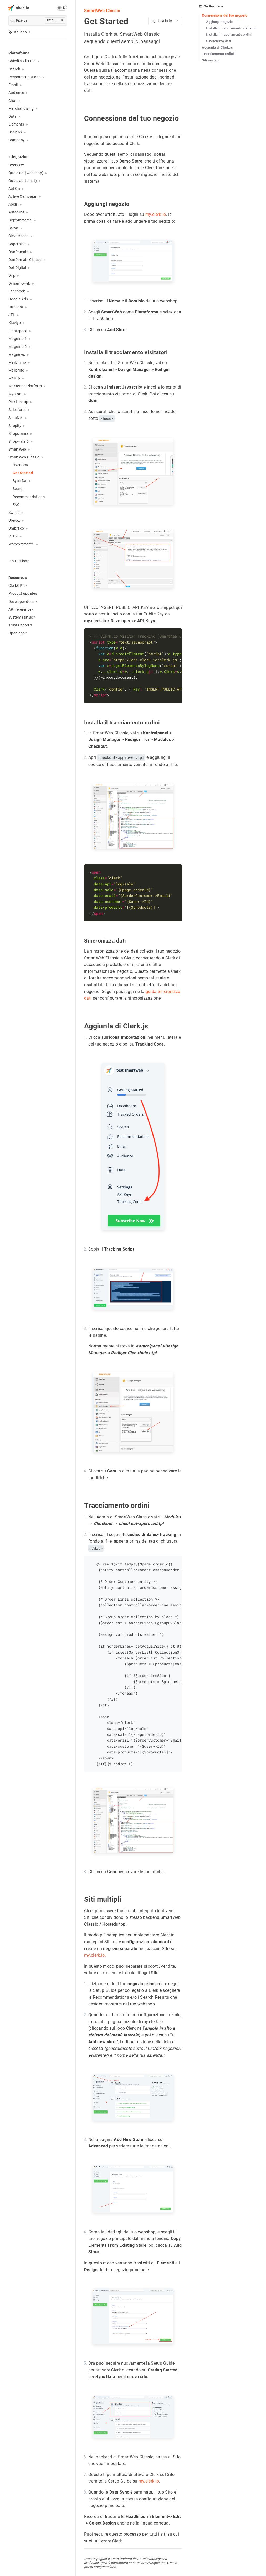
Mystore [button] (15, 394)
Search (18, 489)
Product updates (23, 593)
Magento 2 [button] (17, 346)
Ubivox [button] (14, 520)
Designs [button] (15, 132)
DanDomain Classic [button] (25, 260)
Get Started (23, 473)
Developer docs (22, 601)
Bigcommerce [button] (20, 220)
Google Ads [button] (18, 299)
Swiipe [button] (13, 512)
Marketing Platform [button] (25, 386)
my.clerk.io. (95, 1954)
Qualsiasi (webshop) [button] (25, 173)
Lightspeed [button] (17, 331)
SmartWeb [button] (17, 449)
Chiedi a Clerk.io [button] (22, 61)
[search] (37, 20)
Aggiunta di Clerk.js (217, 47)
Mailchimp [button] (17, 362)
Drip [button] (11, 275)
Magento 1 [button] (17, 339)
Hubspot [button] (15, 307)
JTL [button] (11, 315)
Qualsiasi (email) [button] (22, 181)
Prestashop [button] (18, 402)
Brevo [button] (13, 228)
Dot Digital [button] (17, 267)
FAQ (16, 505)
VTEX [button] (13, 536)
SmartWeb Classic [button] (23, 457)
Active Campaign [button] (22, 196)
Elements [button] (16, 124)
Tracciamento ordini (218, 54)
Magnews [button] (16, 354)
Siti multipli (210, 60)
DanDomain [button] (18, 252)
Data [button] (12, 116)
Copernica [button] (17, 244)
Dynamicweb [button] (19, 283)
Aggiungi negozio (219, 22)
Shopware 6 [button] (18, 441)
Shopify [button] (14, 426)
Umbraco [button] (16, 528)
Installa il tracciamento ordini (229, 34)
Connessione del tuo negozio (224, 15)
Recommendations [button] (24, 77)
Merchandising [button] (21, 108)
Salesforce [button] (17, 409)
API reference (21, 609)
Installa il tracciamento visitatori (231, 28)
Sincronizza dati (218, 41)
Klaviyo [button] (14, 323)
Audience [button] (16, 93)
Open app (17, 633)
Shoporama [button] (18, 433)
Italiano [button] (17, 32)
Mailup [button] (14, 378)
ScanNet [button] (15, 418)
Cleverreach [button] (18, 236)
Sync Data (21, 481)
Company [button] (16, 140)
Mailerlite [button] (16, 370)
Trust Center (20, 625)
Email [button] (13, 85)
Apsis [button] (13, 204)
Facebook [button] (16, 291)
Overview (16, 165)
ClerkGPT (17, 585)
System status (21, 617)
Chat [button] (12, 100)
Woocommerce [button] (21, 544)
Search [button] (14, 69)
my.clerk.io (155, 214)
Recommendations (29, 497)
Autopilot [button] (16, 212)
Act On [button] (14, 188)
